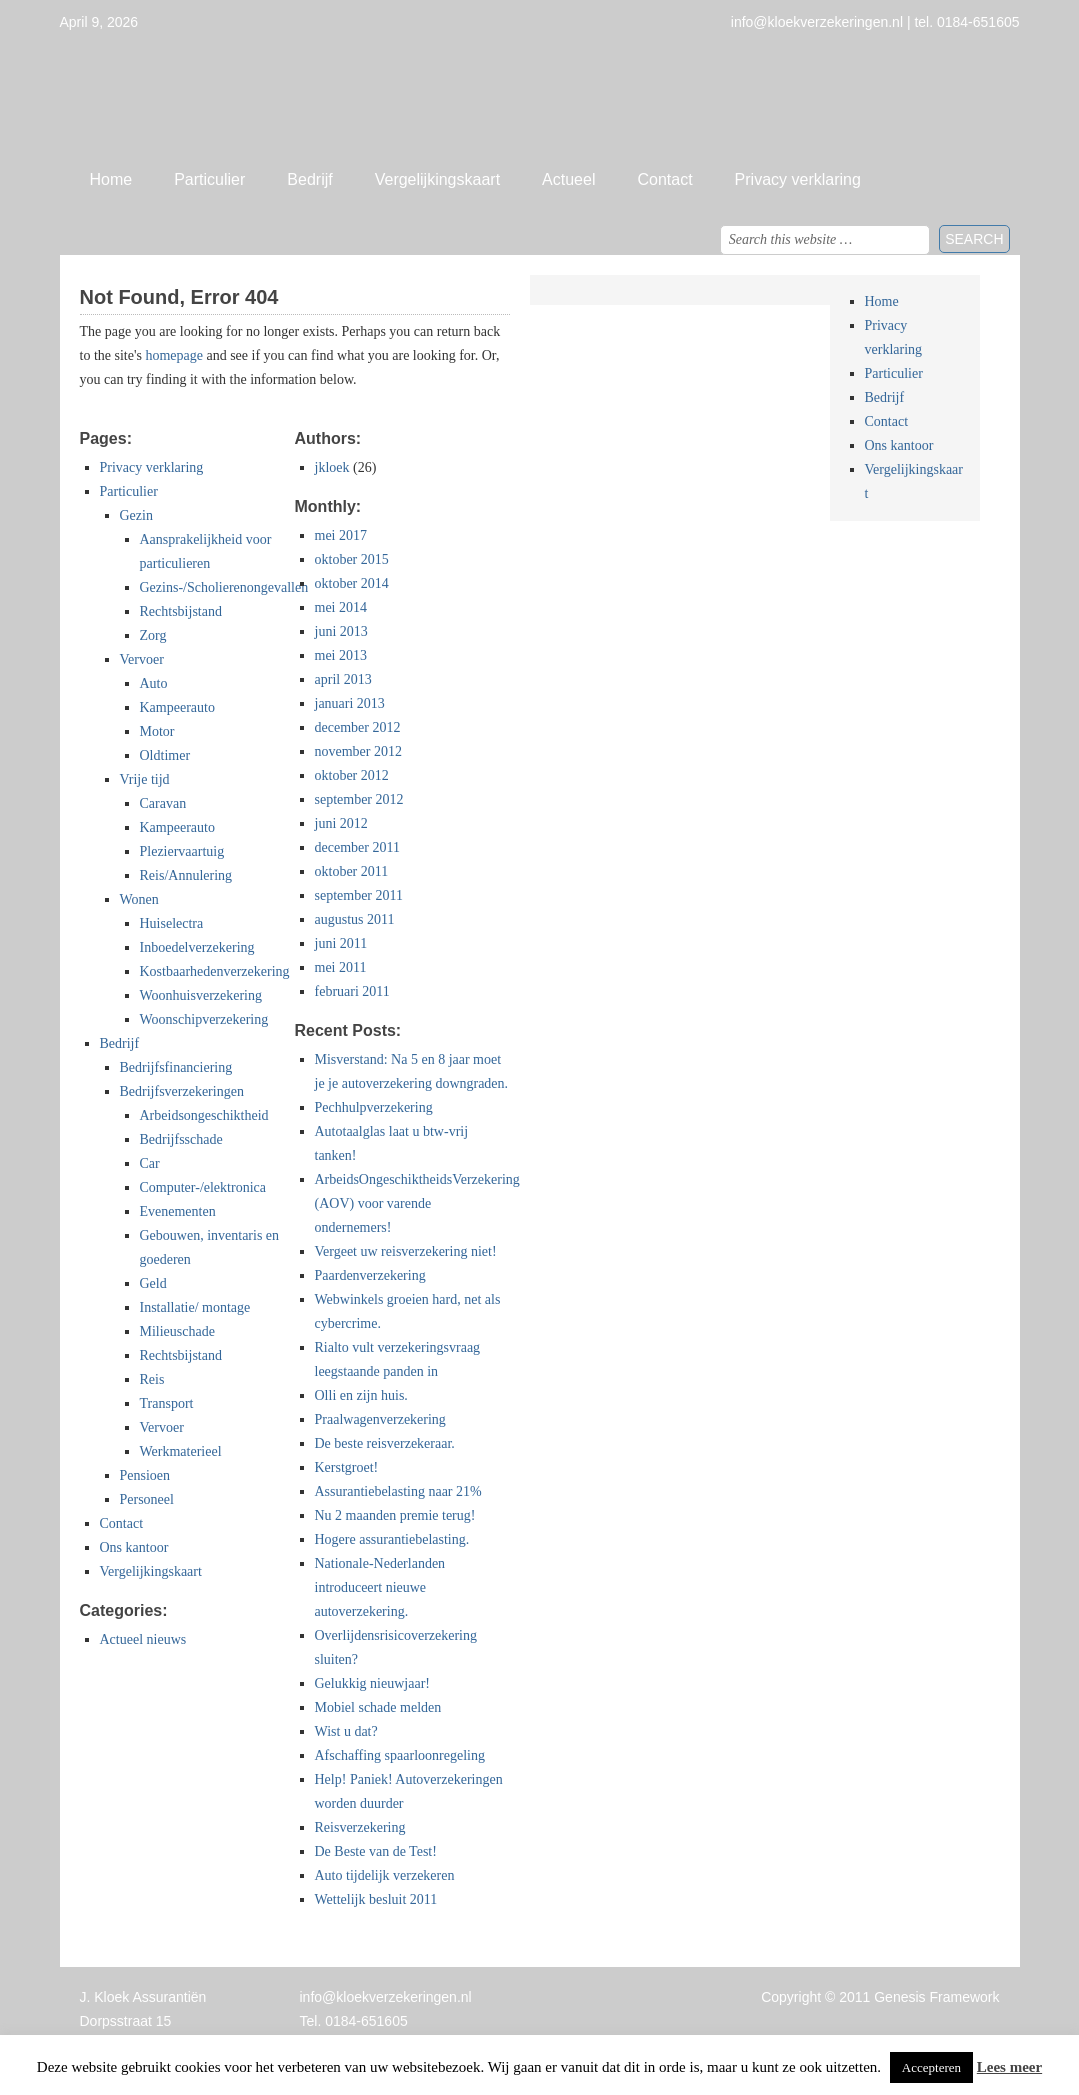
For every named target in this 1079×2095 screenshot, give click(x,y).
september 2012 (359, 799)
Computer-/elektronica (203, 1187)
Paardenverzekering (370, 1275)
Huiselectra (172, 923)
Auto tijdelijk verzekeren (385, 1875)
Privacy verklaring (798, 179)
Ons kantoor (134, 1547)
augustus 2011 (355, 919)
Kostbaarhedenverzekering (215, 971)
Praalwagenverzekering (380, 1419)
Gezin (136, 515)
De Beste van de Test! (376, 1851)
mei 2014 (341, 607)
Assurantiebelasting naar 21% (398, 1491)
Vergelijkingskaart (437, 179)
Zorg (153, 635)
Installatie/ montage (195, 1307)
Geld (153, 1283)
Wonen (139, 899)
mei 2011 (341, 967)
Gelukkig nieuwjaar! (372, 1683)
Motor (157, 731)
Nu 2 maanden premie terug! (395, 1515)
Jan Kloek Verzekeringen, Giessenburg (540, 95)
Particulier (209, 179)
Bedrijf (309, 179)
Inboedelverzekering (197, 947)
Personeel (147, 1499)
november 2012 (358, 751)
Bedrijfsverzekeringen (182, 1091)
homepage (174, 355)
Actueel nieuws (143, 1639)
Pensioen (145, 1475)
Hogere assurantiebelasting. (392, 1539)
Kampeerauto (177, 707)
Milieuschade (177, 1331)
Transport (167, 1403)
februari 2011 (352, 991)
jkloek (332, 467)
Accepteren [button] (931, 2067)
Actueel (568, 179)
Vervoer (142, 659)
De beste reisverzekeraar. (385, 1443)
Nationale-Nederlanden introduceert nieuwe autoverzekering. (380, 1587)
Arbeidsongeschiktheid (204, 1115)
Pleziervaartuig (182, 851)
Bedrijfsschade (181, 1139)
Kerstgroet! (347, 1467)
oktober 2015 (352, 559)
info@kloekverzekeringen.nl (386, 1997)
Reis (152, 1379)
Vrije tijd (145, 779)
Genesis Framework (936, 1997)
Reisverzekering (360, 1827)
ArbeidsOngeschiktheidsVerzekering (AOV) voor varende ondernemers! (417, 1203)
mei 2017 (341, 535)
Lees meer (1009, 2067)
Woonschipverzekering (204, 1019)
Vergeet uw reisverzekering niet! (406, 1251)
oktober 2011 (352, 871)
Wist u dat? (346, 1731)
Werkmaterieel (181, 1451)
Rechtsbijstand (181, 611)
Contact (664, 179)
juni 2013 (341, 631)
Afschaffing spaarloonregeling (400, 1755)
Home (111, 179)
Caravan (163, 803)
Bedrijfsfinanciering (176, 1067)
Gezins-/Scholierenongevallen (224, 587)
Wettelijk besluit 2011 (376, 1899)
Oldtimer (165, 755)
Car (150, 1163)
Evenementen (178, 1211)
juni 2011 (341, 943)
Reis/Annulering (186, 875)
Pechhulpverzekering (374, 1107)
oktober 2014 (352, 583)
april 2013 (343, 679)
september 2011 (359, 895)
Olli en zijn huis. (361, 1395)
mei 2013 (341, 655)
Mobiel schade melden (378, 1707)
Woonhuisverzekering (201, 995)
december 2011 (357, 847)
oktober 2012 (352, 775)
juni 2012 (341, 823)
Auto (154, 683)
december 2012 (358, 727)
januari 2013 (350, 703)
